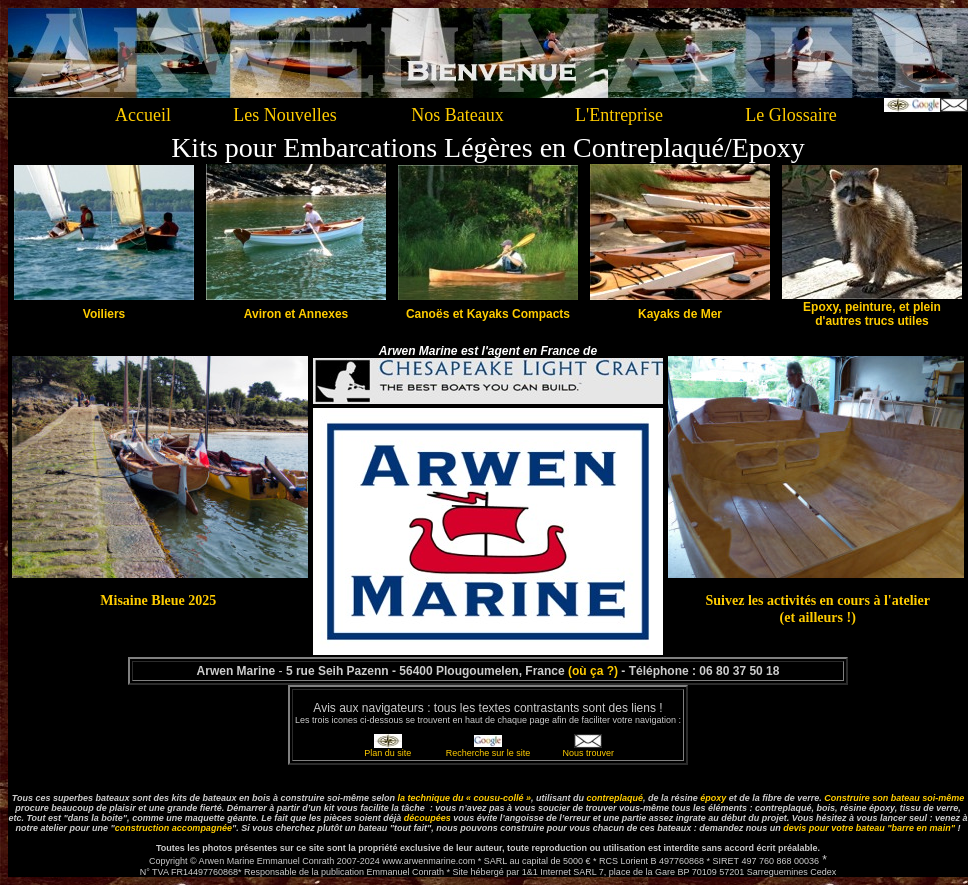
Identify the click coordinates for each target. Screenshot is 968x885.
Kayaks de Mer (680, 314)
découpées (427, 818)
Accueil (143, 115)
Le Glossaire (790, 115)
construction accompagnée (173, 828)
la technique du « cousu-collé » (465, 798)
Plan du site (387, 753)
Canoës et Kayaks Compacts (488, 314)
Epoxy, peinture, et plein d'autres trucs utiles (872, 314)
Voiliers (104, 314)
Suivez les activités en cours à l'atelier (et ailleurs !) (817, 608)
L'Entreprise (619, 115)
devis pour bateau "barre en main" (869, 828)
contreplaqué (615, 798)
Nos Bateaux (457, 115)
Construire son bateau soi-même (894, 798)
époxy (713, 798)
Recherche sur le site (488, 753)
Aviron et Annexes (296, 314)
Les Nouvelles (284, 115)
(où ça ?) (593, 671)
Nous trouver (589, 753)
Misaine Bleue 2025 (158, 600)
